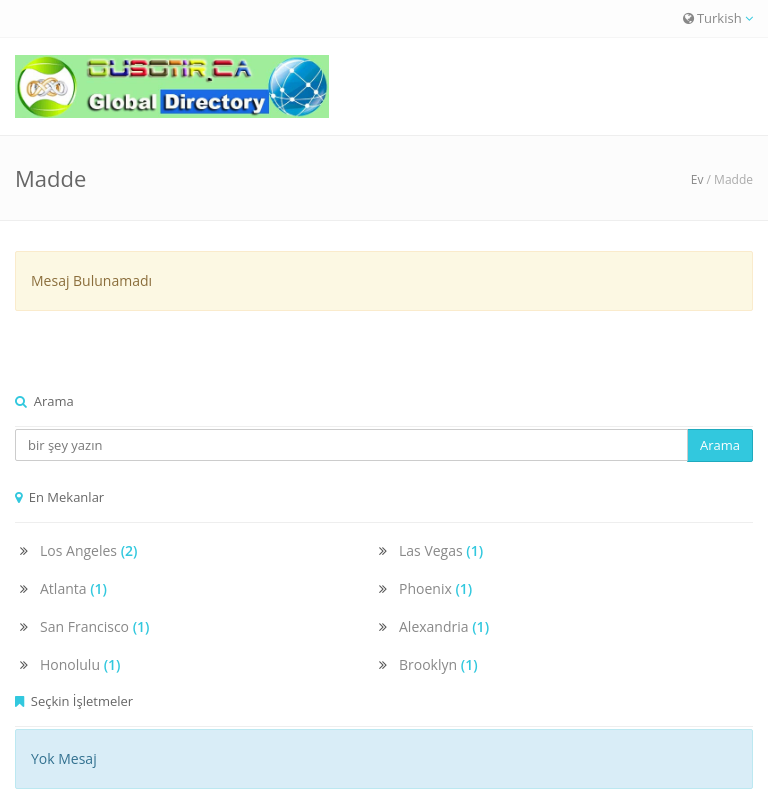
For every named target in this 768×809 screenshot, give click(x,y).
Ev (697, 179)
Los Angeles (89, 550)
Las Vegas (441, 550)
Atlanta (73, 588)
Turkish (718, 18)
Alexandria (444, 626)
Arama (720, 445)
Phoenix (435, 588)
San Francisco (95, 626)
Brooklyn (438, 664)
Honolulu (80, 664)
